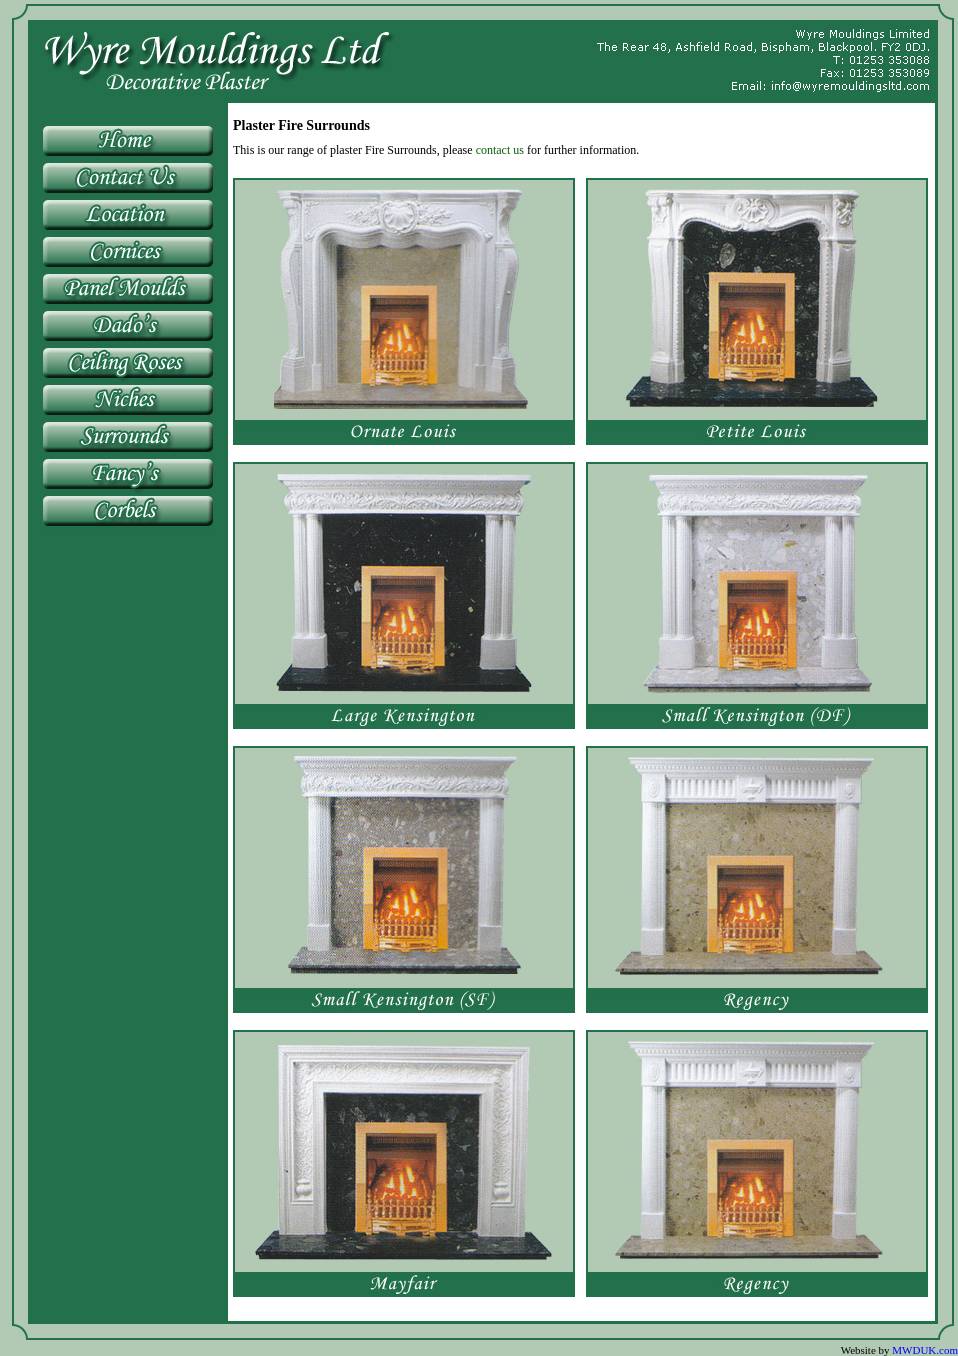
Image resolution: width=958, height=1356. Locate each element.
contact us (500, 150)
